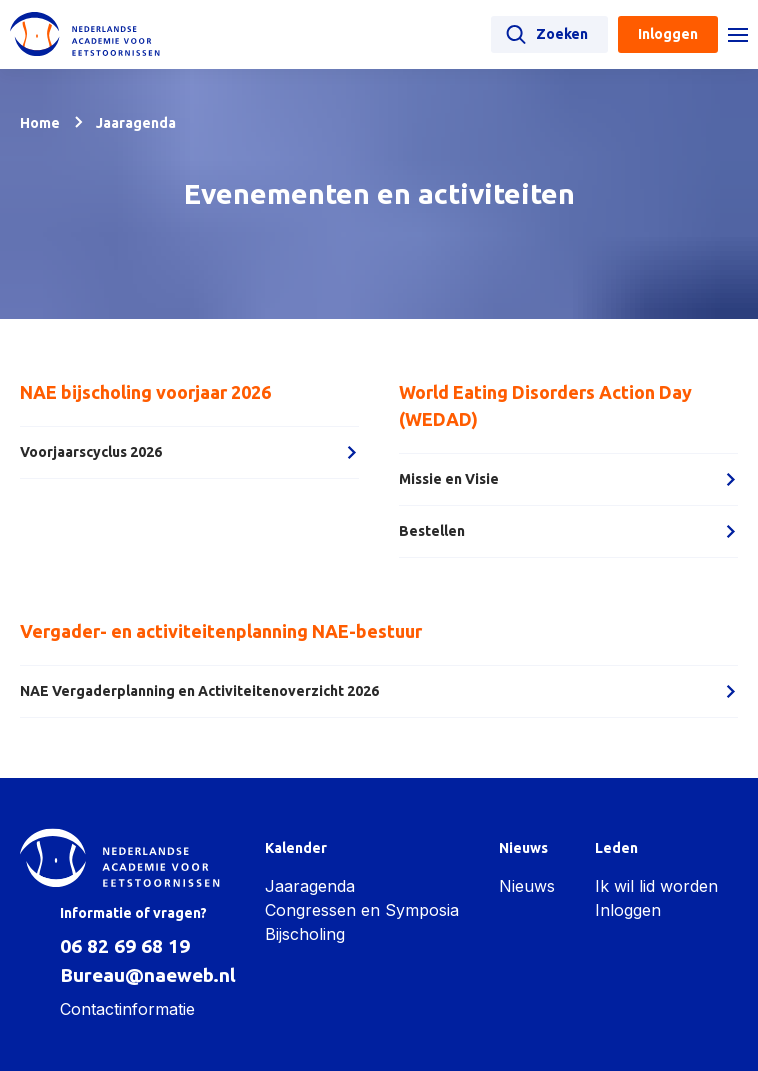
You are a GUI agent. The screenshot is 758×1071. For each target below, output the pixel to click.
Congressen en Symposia (362, 910)
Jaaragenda (310, 886)
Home (40, 123)
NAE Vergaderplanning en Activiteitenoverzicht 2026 (379, 691)
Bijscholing (305, 934)
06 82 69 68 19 (125, 946)
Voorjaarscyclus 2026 (189, 452)
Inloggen (628, 910)
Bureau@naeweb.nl (148, 975)
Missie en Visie (568, 479)
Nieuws (527, 886)
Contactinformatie (127, 1009)
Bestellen (568, 531)
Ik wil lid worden (656, 886)
